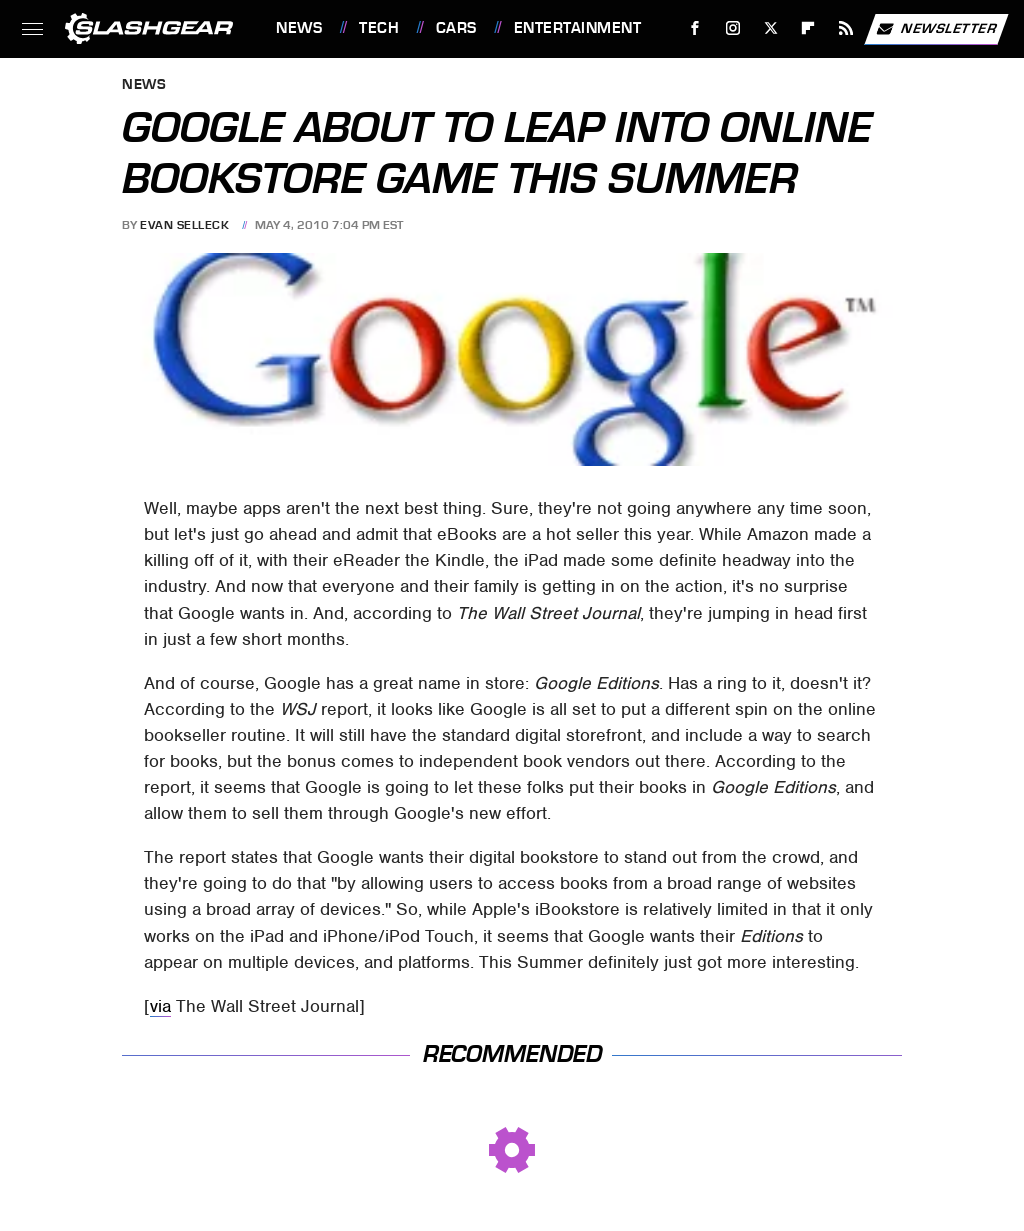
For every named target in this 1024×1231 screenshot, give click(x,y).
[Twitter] (770, 28)
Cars (456, 28)
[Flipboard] (808, 28)
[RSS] (846, 28)
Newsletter (936, 29)
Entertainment (578, 28)
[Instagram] (733, 28)
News (299, 28)
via (160, 1006)
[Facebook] (695, 28)
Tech (379, 28)
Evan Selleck (184, 225)
